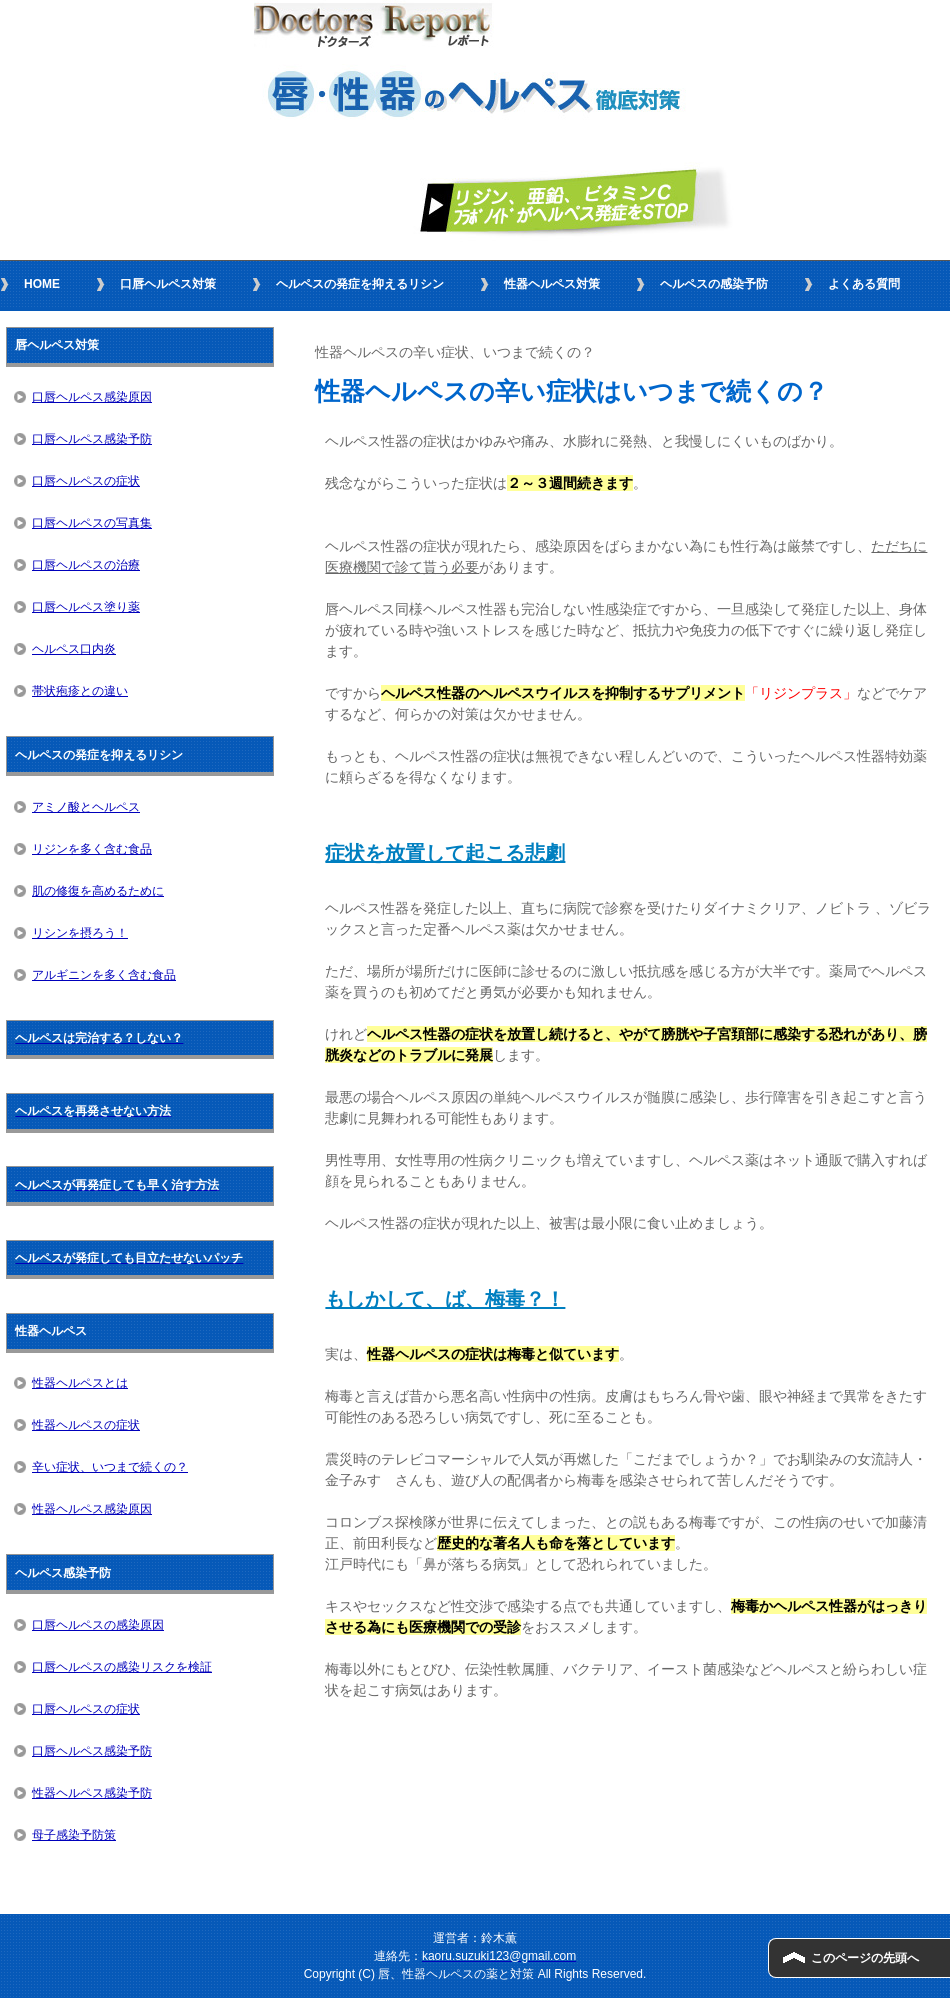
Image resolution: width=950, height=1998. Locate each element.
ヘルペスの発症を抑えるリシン (360, 284)
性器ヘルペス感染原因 (92, 1509)
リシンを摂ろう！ (80, 933)
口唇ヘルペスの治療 (86, 565)
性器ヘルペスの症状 (86, 1425)
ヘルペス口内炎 (74, 649)
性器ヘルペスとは (80, 1383)
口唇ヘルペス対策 (168, 284)
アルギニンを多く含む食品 (104, 975)
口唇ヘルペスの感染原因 (98, 1625)
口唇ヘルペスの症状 (86, 481)
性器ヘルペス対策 (552, 284)
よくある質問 (864, 284)
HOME (42, 284)
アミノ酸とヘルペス (86, 807)
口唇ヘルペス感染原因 (92, 397)
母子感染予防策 (74, 1835)
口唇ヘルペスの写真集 (92, 523)
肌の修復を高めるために (98, 891)
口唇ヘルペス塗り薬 (86, 607)
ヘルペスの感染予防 (714, 284)
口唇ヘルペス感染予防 (92, 439)
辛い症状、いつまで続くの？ (110, 1467)
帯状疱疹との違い (80, 691)
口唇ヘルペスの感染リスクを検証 (122, 1667)
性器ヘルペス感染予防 (92, 1793)
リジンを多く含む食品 (92, 849)
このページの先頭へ (865, 1958)
